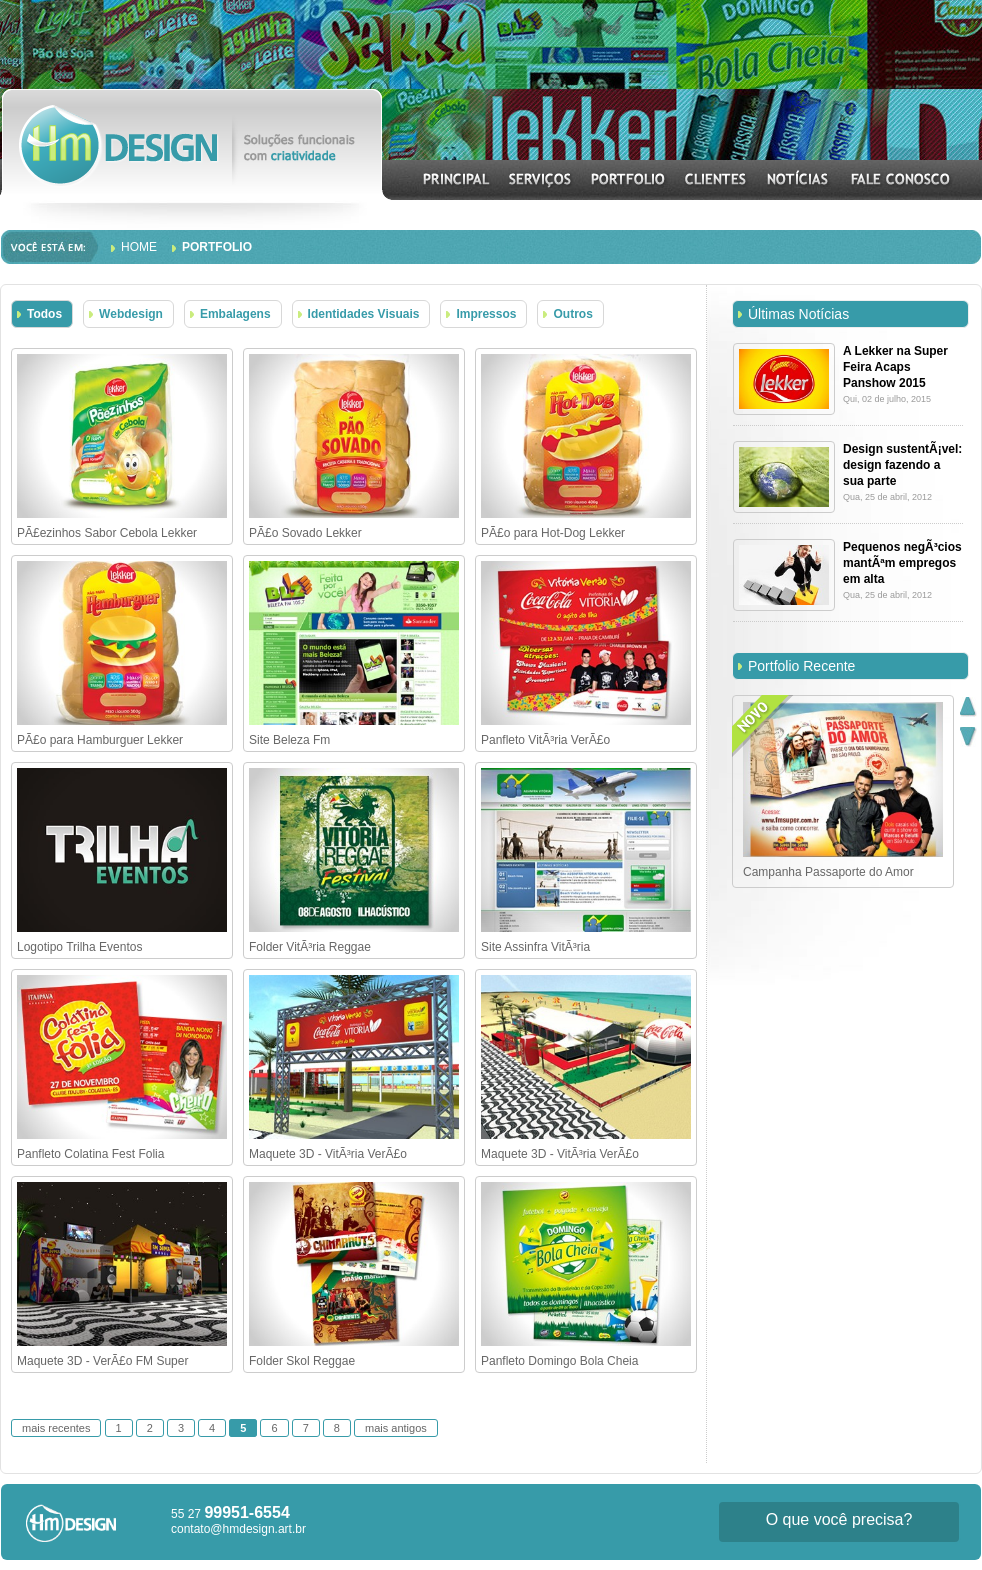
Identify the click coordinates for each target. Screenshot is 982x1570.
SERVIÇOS (540, 179)
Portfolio (217, 247)
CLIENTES (716, 179)
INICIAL (457, 179)
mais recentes (56, 1428)
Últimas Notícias (798, 314)
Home (139, 247)
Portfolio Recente (801, 666)
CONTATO (900, 179)
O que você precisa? (839, 1519)
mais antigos (396, 1428)
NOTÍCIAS (798, 179)
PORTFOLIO (629, 179)
